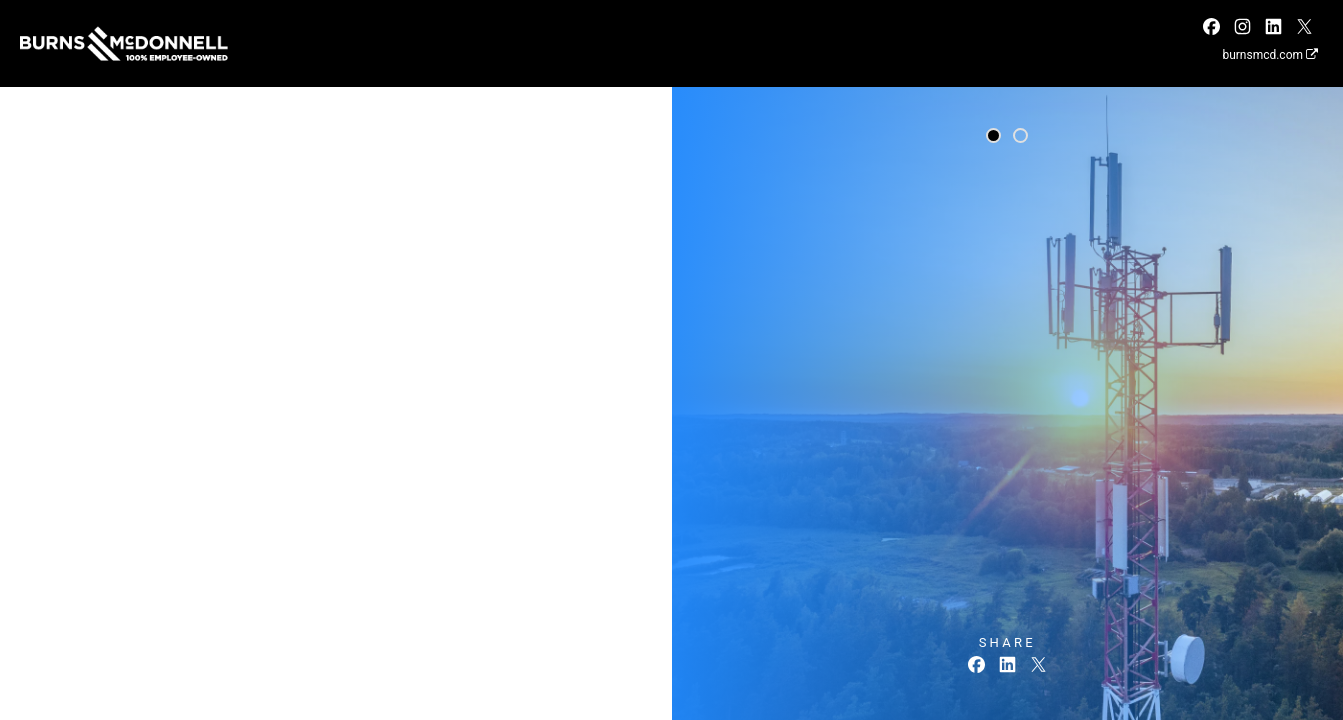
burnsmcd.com (1270, 55)
